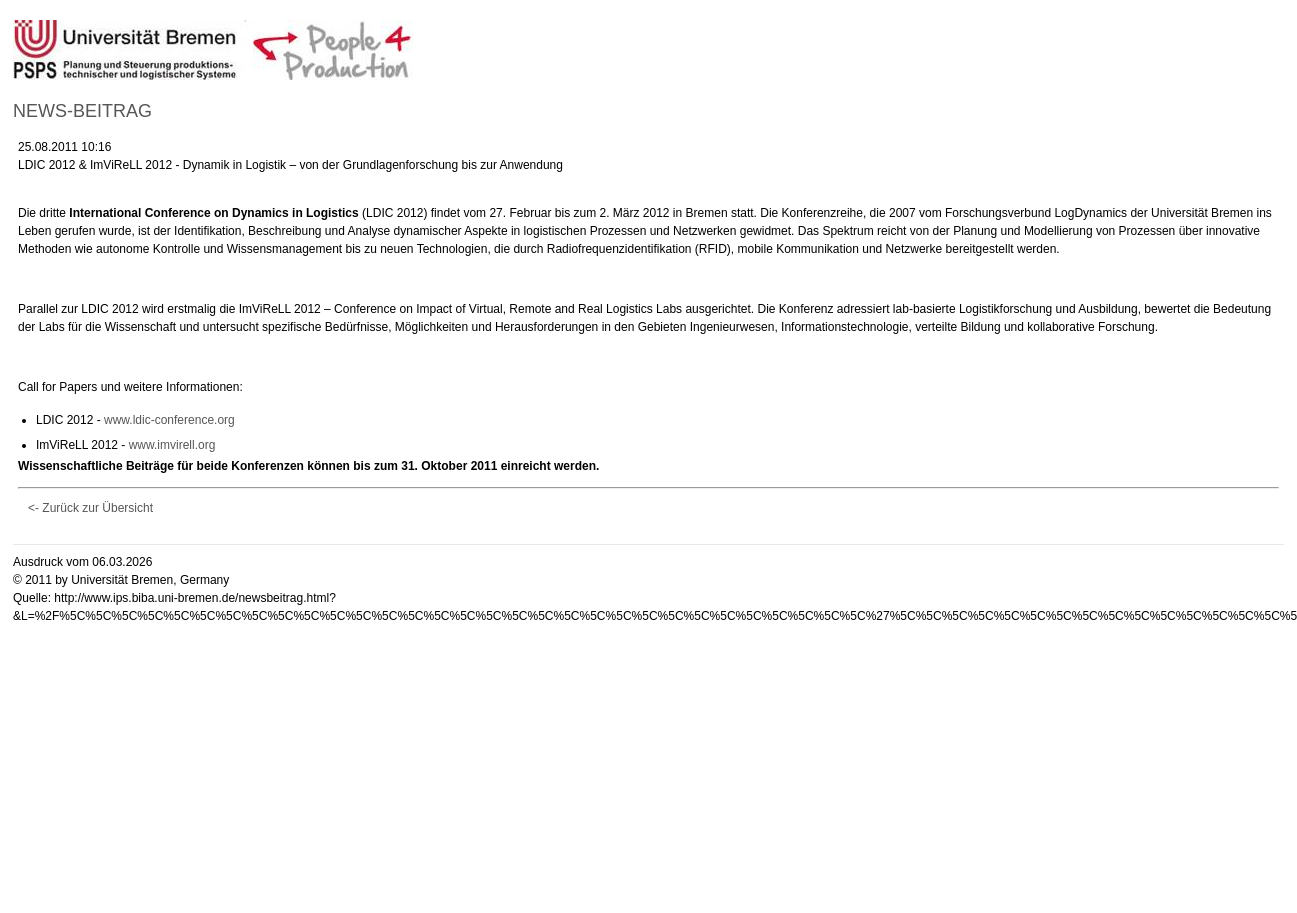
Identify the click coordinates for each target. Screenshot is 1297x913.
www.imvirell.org (172, 445)
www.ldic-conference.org (169, 420)
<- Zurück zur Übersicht (90, 508)
